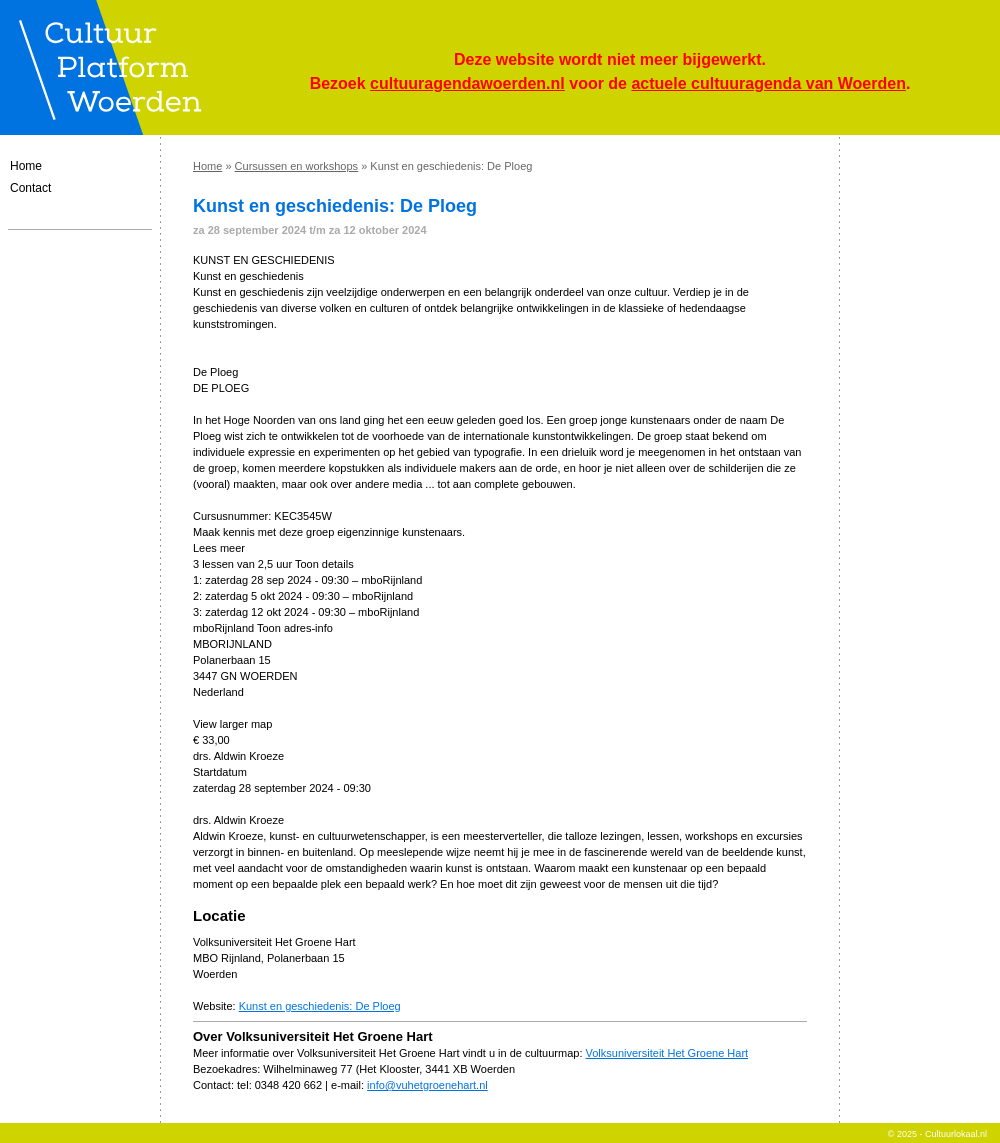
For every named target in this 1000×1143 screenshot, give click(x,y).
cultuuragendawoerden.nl (467, 83)
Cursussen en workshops (297, 166)
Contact (30, 188)
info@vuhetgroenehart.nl (427, 1085)
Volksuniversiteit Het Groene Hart (667, 1053)
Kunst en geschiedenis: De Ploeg (320, 1006)
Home (26, 166)
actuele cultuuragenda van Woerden (768, 83)
